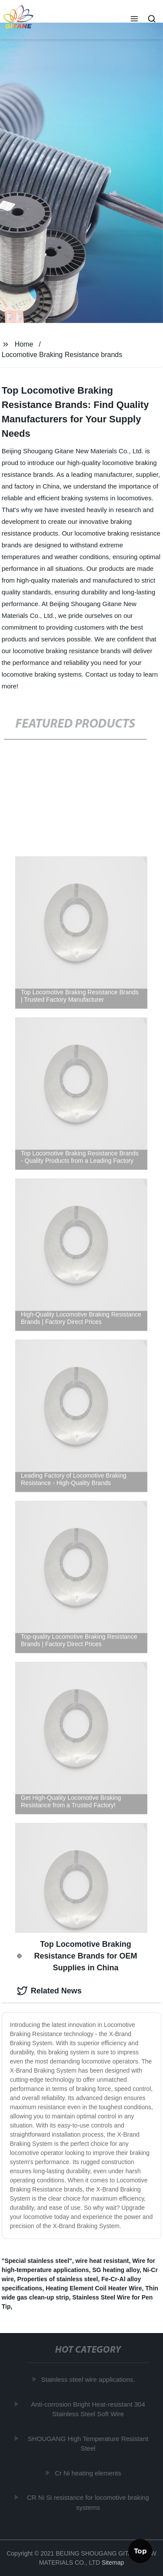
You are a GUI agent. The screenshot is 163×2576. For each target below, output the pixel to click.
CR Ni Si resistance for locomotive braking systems (89, 2502)
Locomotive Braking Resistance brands (62, 354)
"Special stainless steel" (37, 2260)
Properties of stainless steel (57, 2279)
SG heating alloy (116, 2269)
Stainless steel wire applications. (89, 2379)
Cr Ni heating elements (89, 2472)
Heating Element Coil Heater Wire (94, 2288)
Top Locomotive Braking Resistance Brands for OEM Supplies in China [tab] (77, 1956)
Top (140, 2552)
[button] (134, 19)
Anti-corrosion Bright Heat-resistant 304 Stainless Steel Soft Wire (89, 2409)
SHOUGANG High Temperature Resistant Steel (88, 2443)
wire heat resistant (102, 2260)
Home (24, 344)
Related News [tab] (49, 1991)
